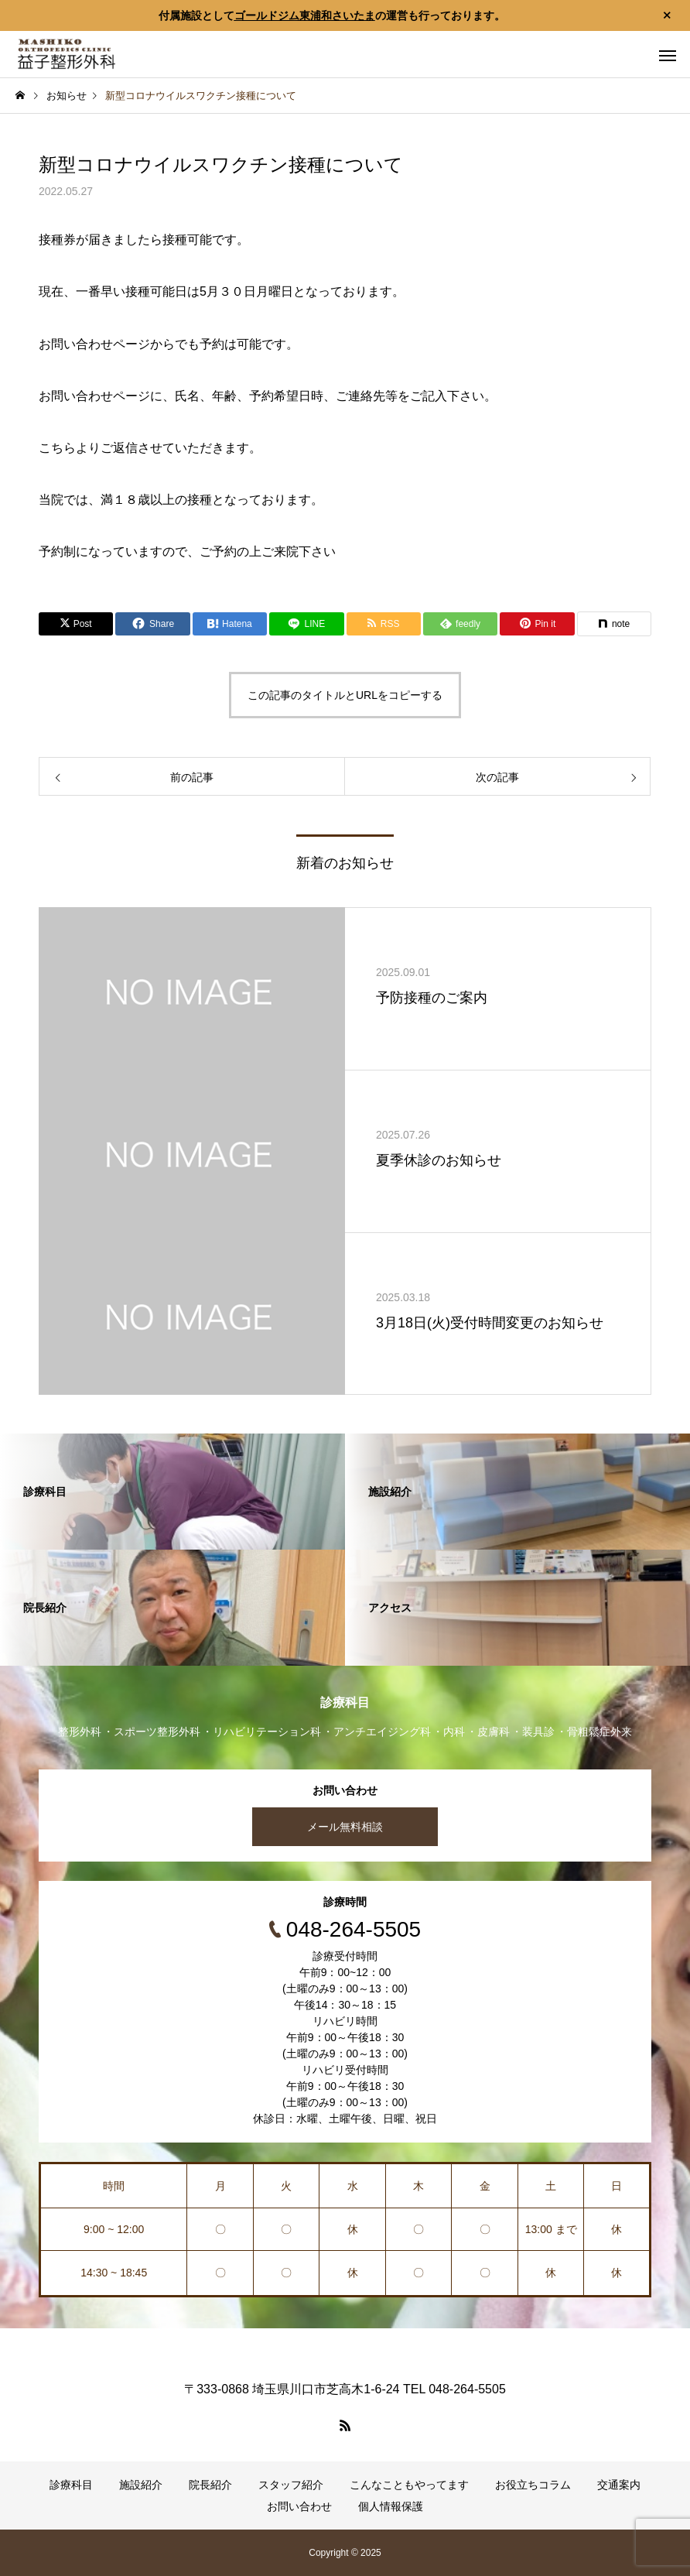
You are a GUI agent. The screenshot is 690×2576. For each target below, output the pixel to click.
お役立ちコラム (533, 2484)
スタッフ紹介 (290, 2484)
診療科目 (71, 2484)
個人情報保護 (390, 2506)
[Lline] (306, 623)
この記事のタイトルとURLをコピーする (345, 695)
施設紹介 (140, 2484)
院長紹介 (210, 2484)
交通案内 (618, 2484)
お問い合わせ (299, 2506)
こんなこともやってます (409, 2484)
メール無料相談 (345, 1827)
